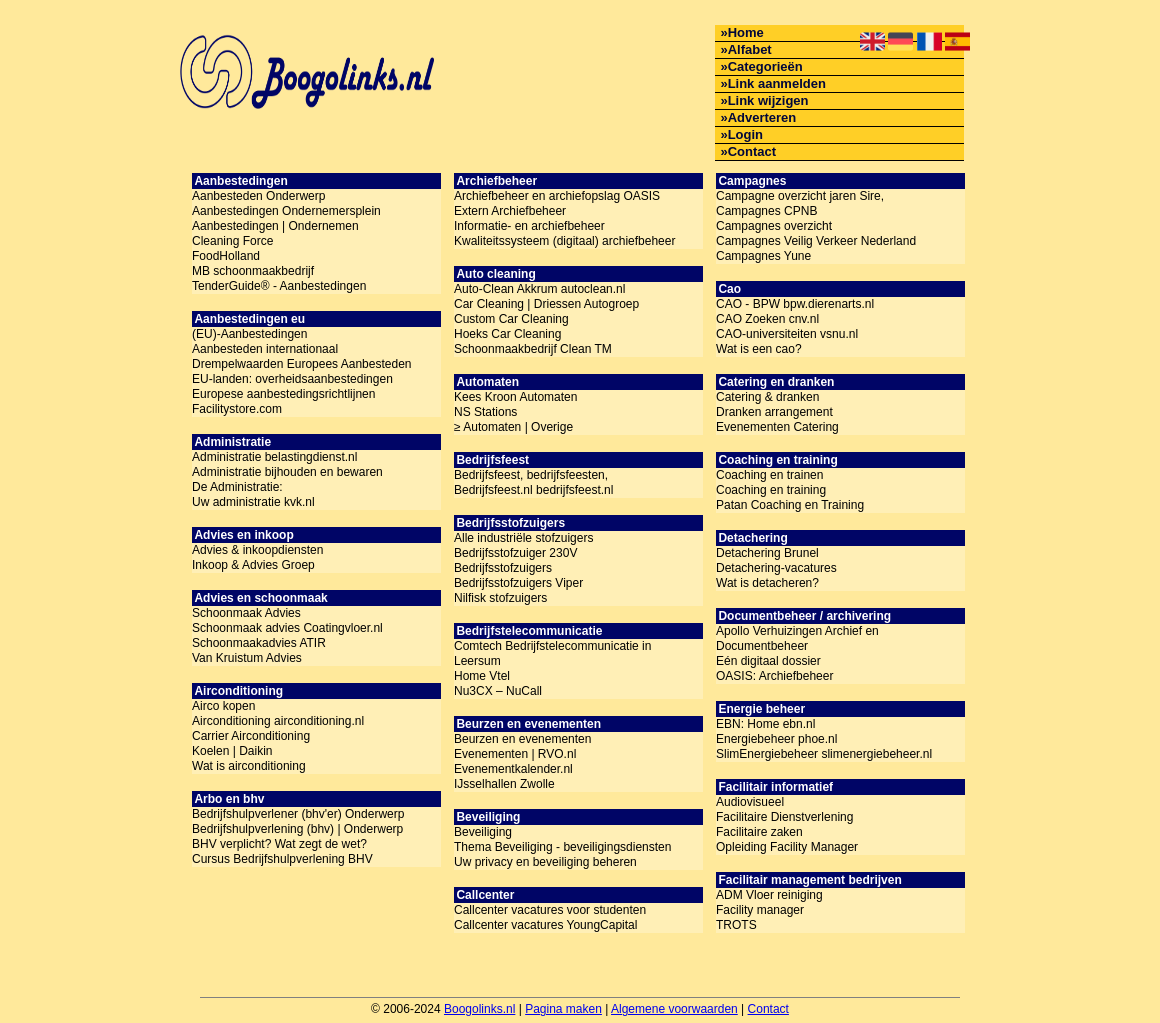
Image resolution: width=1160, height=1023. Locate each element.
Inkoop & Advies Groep (253, 565)
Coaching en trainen (769, 475)
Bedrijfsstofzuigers (503, 568)
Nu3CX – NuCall (498, 691)
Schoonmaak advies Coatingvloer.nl (287, 628)
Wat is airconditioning (249, 766)
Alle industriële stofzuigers (523, 538)
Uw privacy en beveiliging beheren (545, 862)
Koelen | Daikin (232, 751)
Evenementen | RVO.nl (515, 754)
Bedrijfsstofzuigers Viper (518, 583)
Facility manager (760, 910)
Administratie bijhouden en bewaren (287, 472)
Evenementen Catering (777, 427)
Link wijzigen (768, 100)
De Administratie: (237, 487)
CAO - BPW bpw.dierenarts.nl (795, 304)
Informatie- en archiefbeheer (529, 226)
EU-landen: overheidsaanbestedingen (292, 379)
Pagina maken (563, 1009)
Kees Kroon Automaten (515, 397)
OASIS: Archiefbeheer (774, 676)
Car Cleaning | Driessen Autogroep (546, 304)
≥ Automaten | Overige (513, 427)
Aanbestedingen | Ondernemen (275, 226)
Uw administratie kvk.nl (253, 502)
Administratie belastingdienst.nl (274, 457)
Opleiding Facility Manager (787, 847)
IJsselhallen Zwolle (504, 784)
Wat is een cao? (759, 349)
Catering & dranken (767, 397)
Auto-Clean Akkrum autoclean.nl (539, 289)
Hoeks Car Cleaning (507, 334)
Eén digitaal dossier (768, 661)
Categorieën (765, 66)
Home (746, 32)
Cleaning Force (232, 241)
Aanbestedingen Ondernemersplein (286, 211)
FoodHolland (226, 256)
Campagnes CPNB (766, 211)
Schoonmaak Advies (246, 613)
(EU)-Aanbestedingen (249, 334)
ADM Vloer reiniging (769, 895)
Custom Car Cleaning (511, 319)
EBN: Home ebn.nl (765, 724)
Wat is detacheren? (767, 583)
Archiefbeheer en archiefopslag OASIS (557, 196)
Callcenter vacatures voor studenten (550, 910)
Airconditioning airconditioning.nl (278, 721)
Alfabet (750, 49)
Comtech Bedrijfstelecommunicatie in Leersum (552, 653)
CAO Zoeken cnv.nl (767, 319)
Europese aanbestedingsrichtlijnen (283, 394)
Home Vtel (482, 676)
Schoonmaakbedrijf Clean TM (533, 349)
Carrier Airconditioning (251, 736)
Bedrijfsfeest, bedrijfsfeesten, (531, 475)
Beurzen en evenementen (522, 739)
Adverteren (762, 117)
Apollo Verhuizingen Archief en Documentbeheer (797, 638)
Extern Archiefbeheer (510, 211)
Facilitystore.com (237, 409)
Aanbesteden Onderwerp (258, 196)
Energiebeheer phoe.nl (776, 739)
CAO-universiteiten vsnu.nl (787, 334)
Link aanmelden (777, 83)
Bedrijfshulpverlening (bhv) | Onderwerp (297, 829)
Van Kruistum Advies (247, 658)
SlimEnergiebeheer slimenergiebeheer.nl (824, 754)
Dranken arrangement (774, 412)
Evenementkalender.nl (513, 769)
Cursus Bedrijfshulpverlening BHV (282, 859)
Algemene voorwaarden (674, 1009)
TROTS (736, 925)
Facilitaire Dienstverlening (784, 817)
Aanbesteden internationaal (265, 349)
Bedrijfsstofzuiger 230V (515, 553)
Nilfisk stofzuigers (500, 598)
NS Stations (485, 412)
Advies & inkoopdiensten (257, 550)
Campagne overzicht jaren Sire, (800, 196)
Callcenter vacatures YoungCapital (545, 925)
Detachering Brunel (767, 553)
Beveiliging (483, 832)
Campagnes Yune (763, 256)
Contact (752, 151)
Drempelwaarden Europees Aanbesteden (301, 364)
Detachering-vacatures (776, 568)
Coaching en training (771, 490)
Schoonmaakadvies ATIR (259, 643)
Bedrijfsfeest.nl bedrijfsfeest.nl (533, 490)
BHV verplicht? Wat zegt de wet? (279, 844)
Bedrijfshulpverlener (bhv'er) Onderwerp (298, 814)
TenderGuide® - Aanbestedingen (279, 286)
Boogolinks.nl (479, 1009)
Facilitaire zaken (759, 832)
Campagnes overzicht (774, 226)
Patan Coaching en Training (790, 505)
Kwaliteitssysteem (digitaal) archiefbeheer (564, 241)
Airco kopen (223, 706)
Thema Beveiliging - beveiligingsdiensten (562, 847)
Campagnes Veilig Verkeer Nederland (816, 241)
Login (745, 134)
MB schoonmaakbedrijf (253, 271)
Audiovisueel (750, 802)
